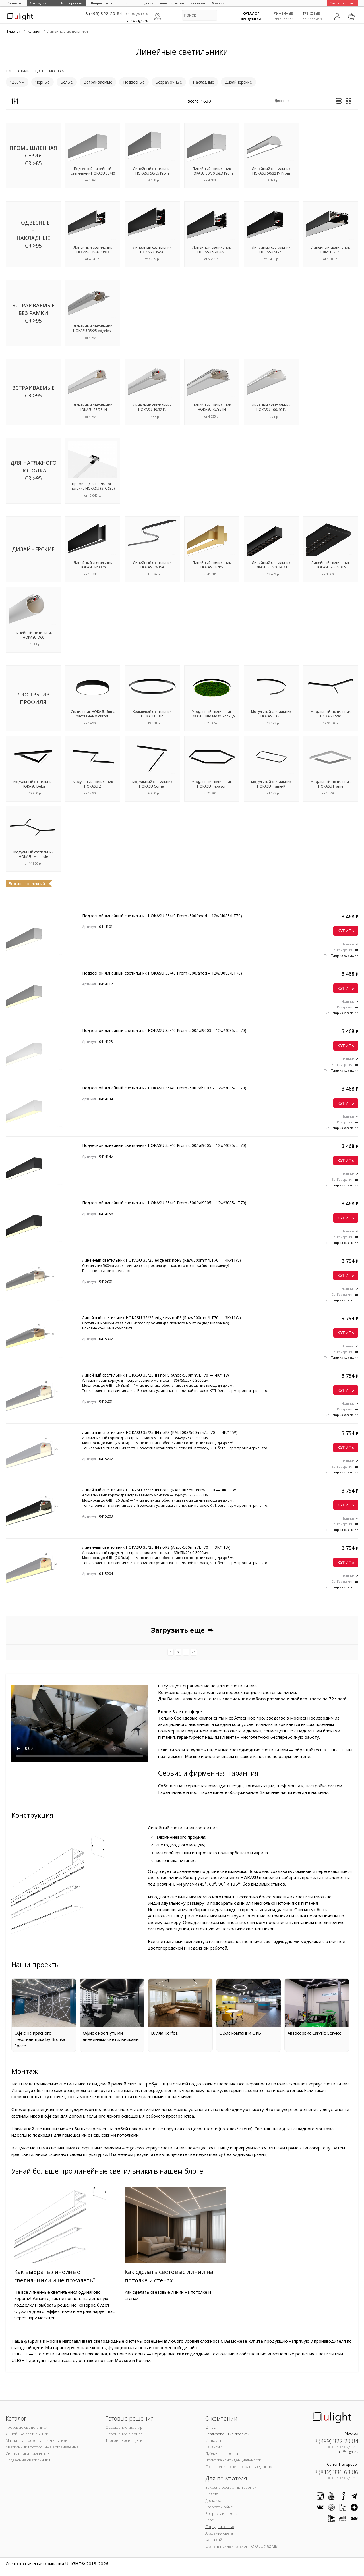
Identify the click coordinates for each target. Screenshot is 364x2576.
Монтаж (57, 71)
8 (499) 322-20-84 (103, 13)
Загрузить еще (182, 1630)
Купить (346, 930)
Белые (67, 82)
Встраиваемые (98, 82)
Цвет (39, 71)
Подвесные (134, 82)
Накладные (203, 82)
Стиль (24, 71)
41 (193, 1652)
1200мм (17, 82)
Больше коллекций (27, 883)
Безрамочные (169, 82)
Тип (9, 71)
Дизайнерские (238, 82)
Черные (42, 82)
